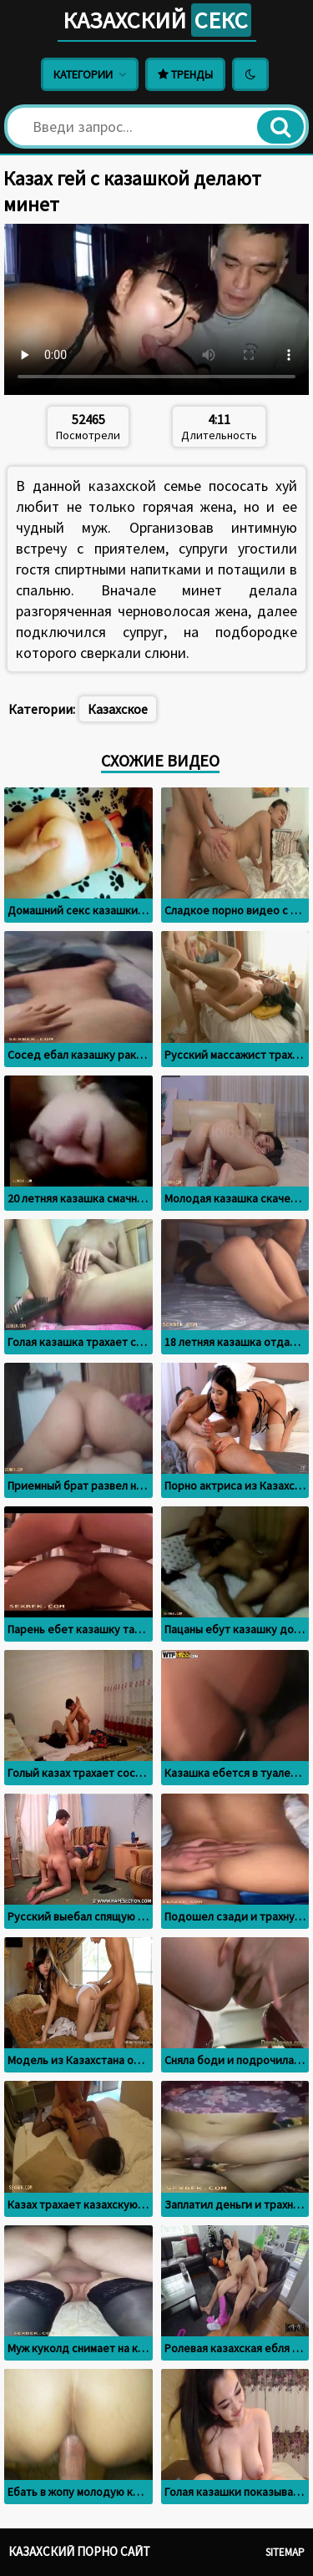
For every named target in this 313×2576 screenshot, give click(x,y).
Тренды (185, 74)
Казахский (157, 20)
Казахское (118, 709)
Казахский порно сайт (79, 2551)
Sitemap (285, 2552)
